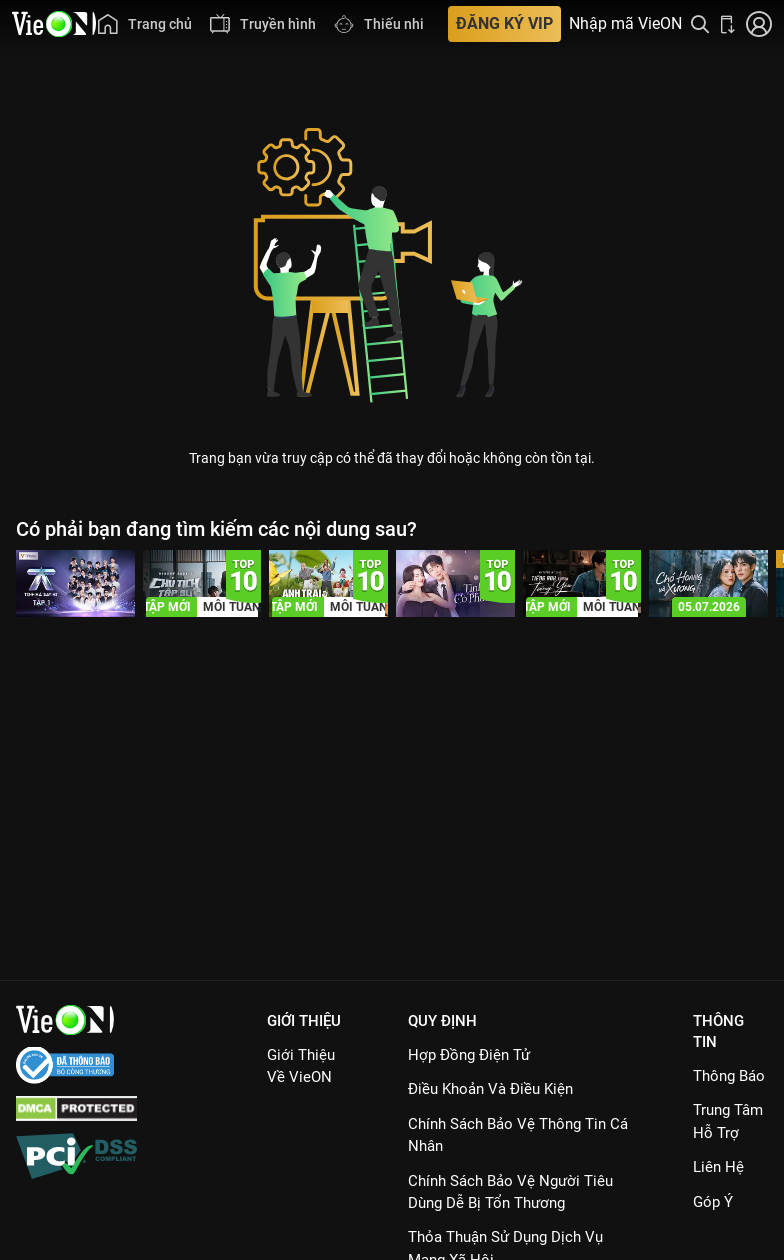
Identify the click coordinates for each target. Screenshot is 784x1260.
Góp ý (713, 1202)
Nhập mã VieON (625, 24)
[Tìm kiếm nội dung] (700, 24)
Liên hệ (718, 1167)
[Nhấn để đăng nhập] (759, 24)
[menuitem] (144, 24)
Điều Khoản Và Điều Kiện (490, 1089)
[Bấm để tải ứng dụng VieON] (728, 24)
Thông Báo (729, 1076)
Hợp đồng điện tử (469, 1055)
